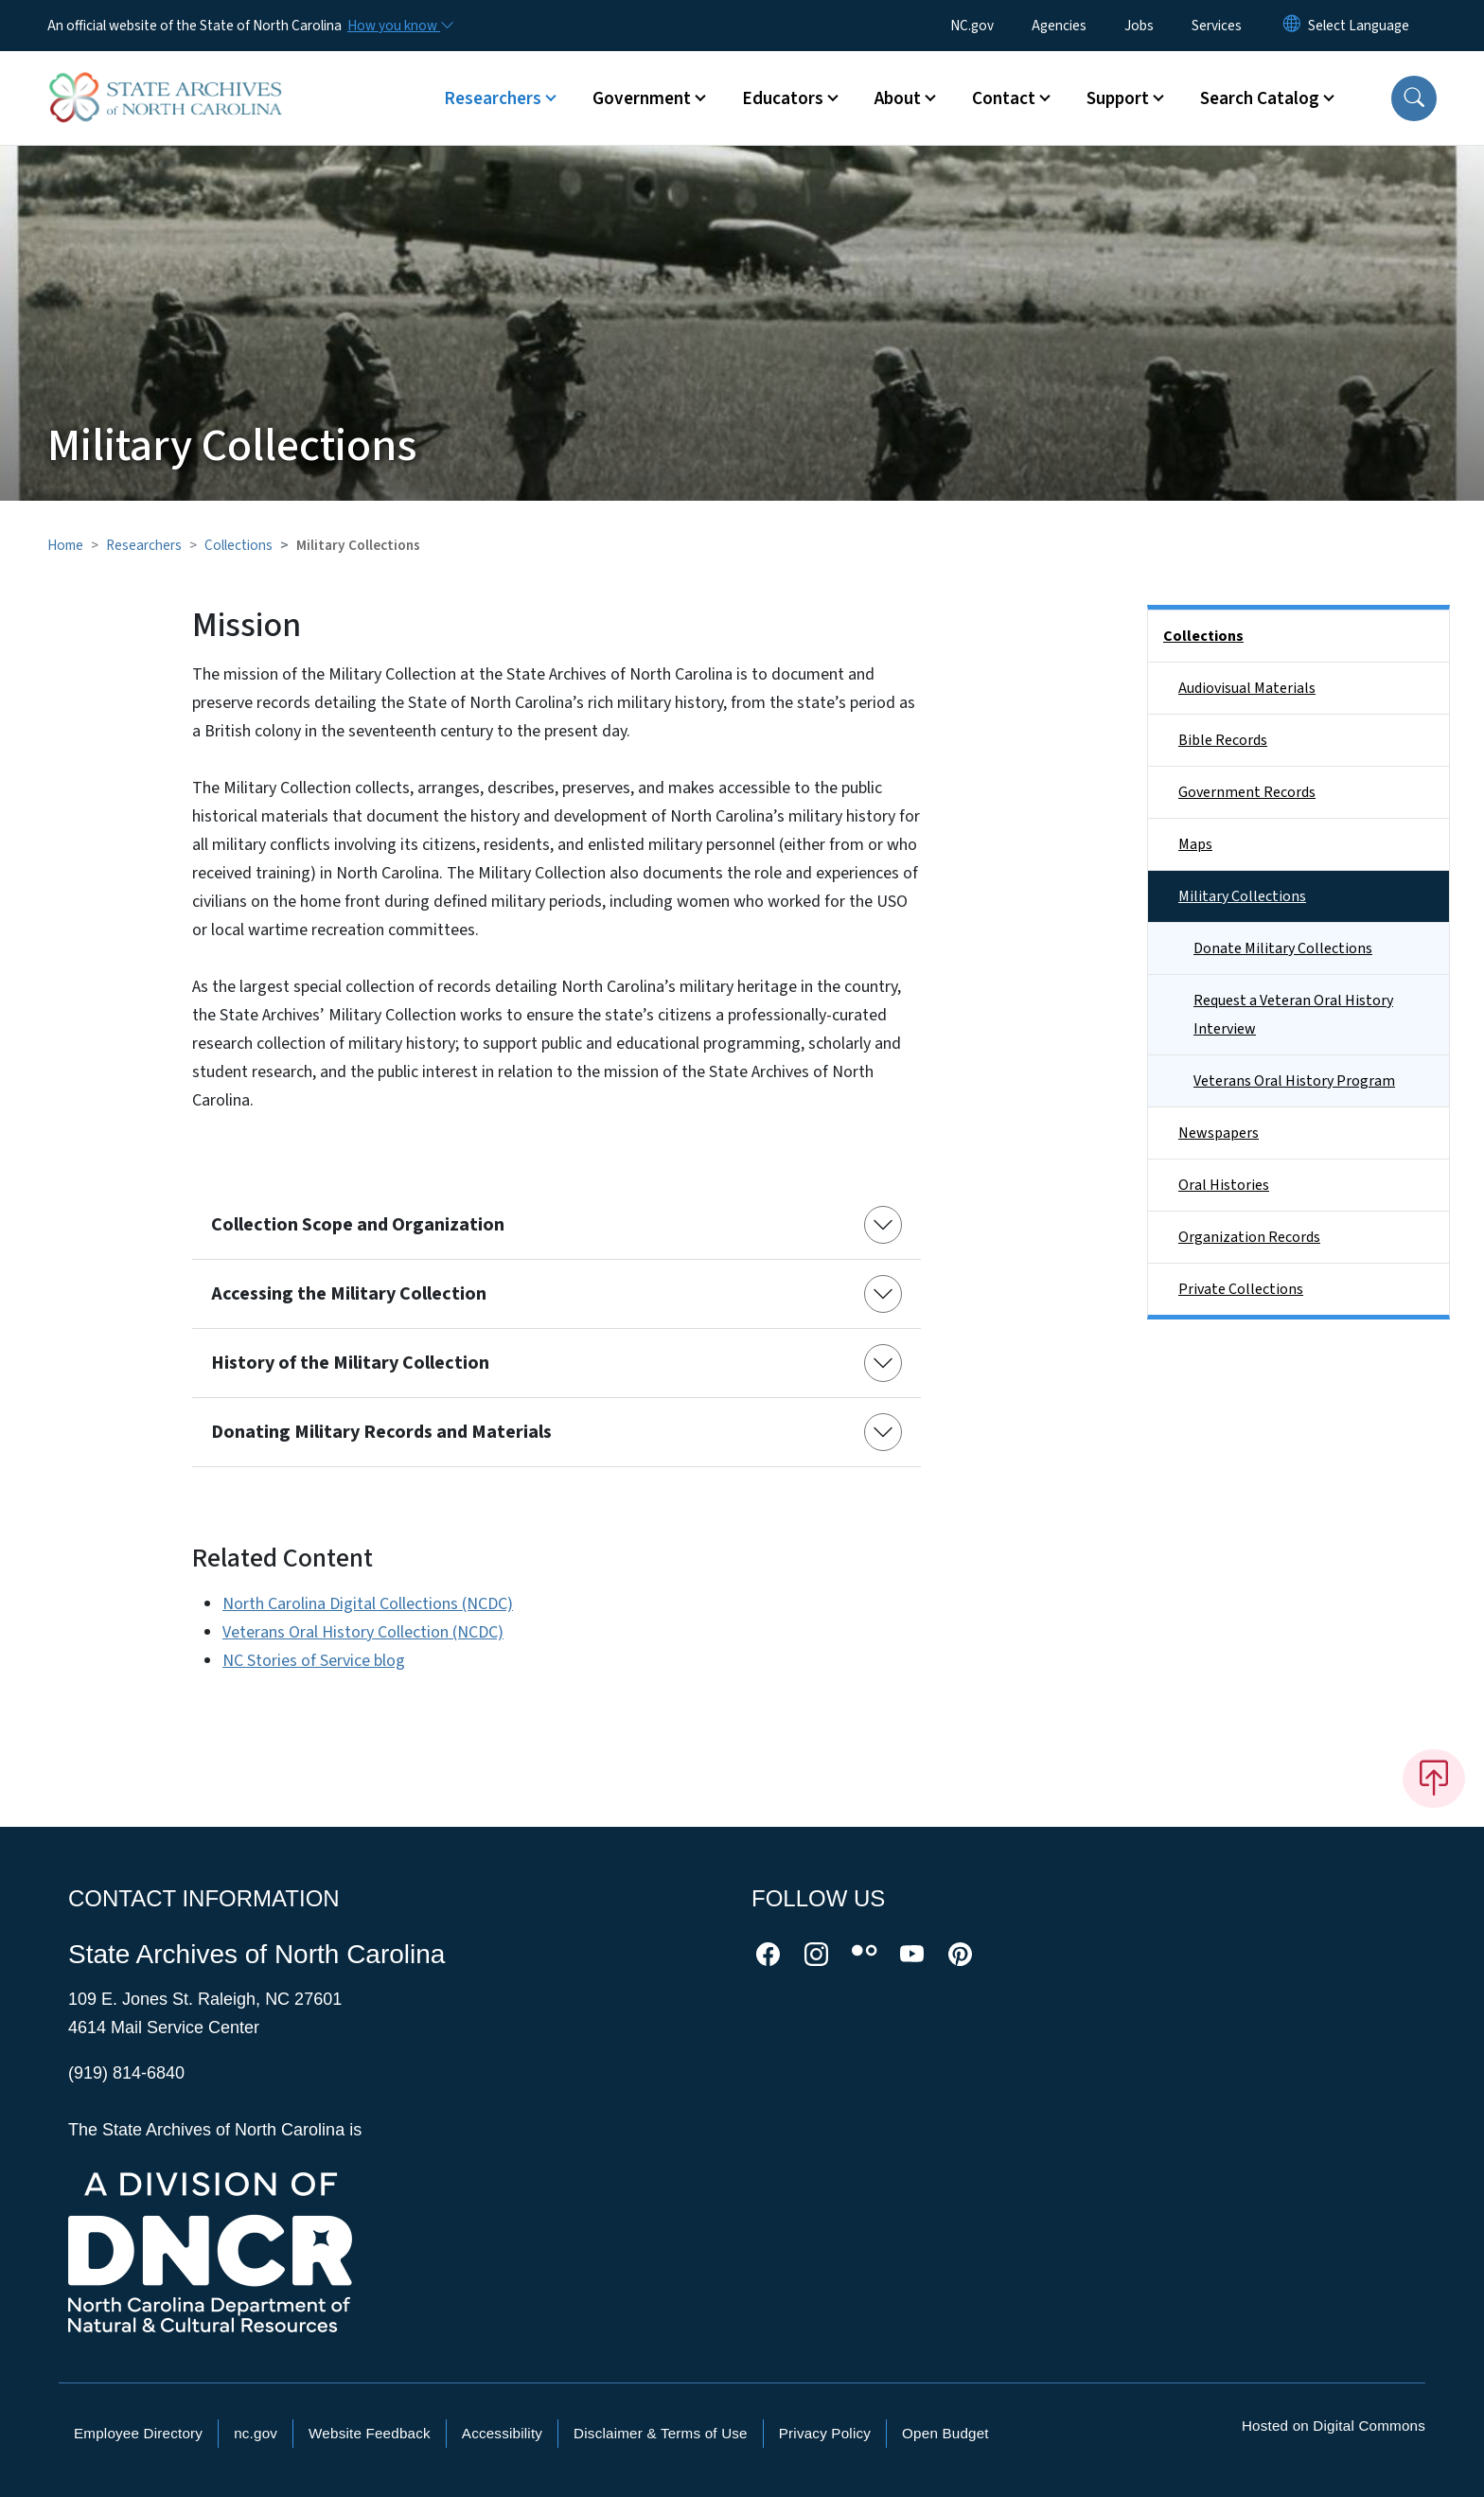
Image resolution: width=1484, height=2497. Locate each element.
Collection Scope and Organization (357, 1225)
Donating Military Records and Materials (381, 1432)
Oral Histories (1223, 1185)
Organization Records (1249, 1237)
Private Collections (1240, 1289)
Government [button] (641, 98)
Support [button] (1117, 98)
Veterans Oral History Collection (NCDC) (363, 1632)
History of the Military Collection (350, 1363)
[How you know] (399, 25)
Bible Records (1222, 740)
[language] (1358, 25)
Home (65, 545)
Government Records (1247, 792)
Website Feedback (370, 2433)
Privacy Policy (825, 2433)
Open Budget (945, 2433)
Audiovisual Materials (1247, 688)
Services (1217, 25)
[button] (1414, 98)
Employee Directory (138, 2433)
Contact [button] (1003, 98)
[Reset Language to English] (1291, 25)
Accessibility (502, 2433)
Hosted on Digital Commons (1333, 2425)
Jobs (1139, 25)
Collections (238, 545)
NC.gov (972, 25)
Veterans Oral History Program (1294, 1081)
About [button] (897, 98)
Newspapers (1218, 1133)
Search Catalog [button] (1259, 98)
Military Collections (1242, 896)
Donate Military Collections (1282, 948)
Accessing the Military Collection (348, 1294)
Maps (1195, 844)
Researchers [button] (492, 98)
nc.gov (255, 2433)
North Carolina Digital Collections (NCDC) (367, 1604)
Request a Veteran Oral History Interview (1293, 1014)
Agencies (1059, 25)
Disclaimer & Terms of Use (661, 2433)
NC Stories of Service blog (313, 1661)
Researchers (144, 545)
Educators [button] (782, 98)
